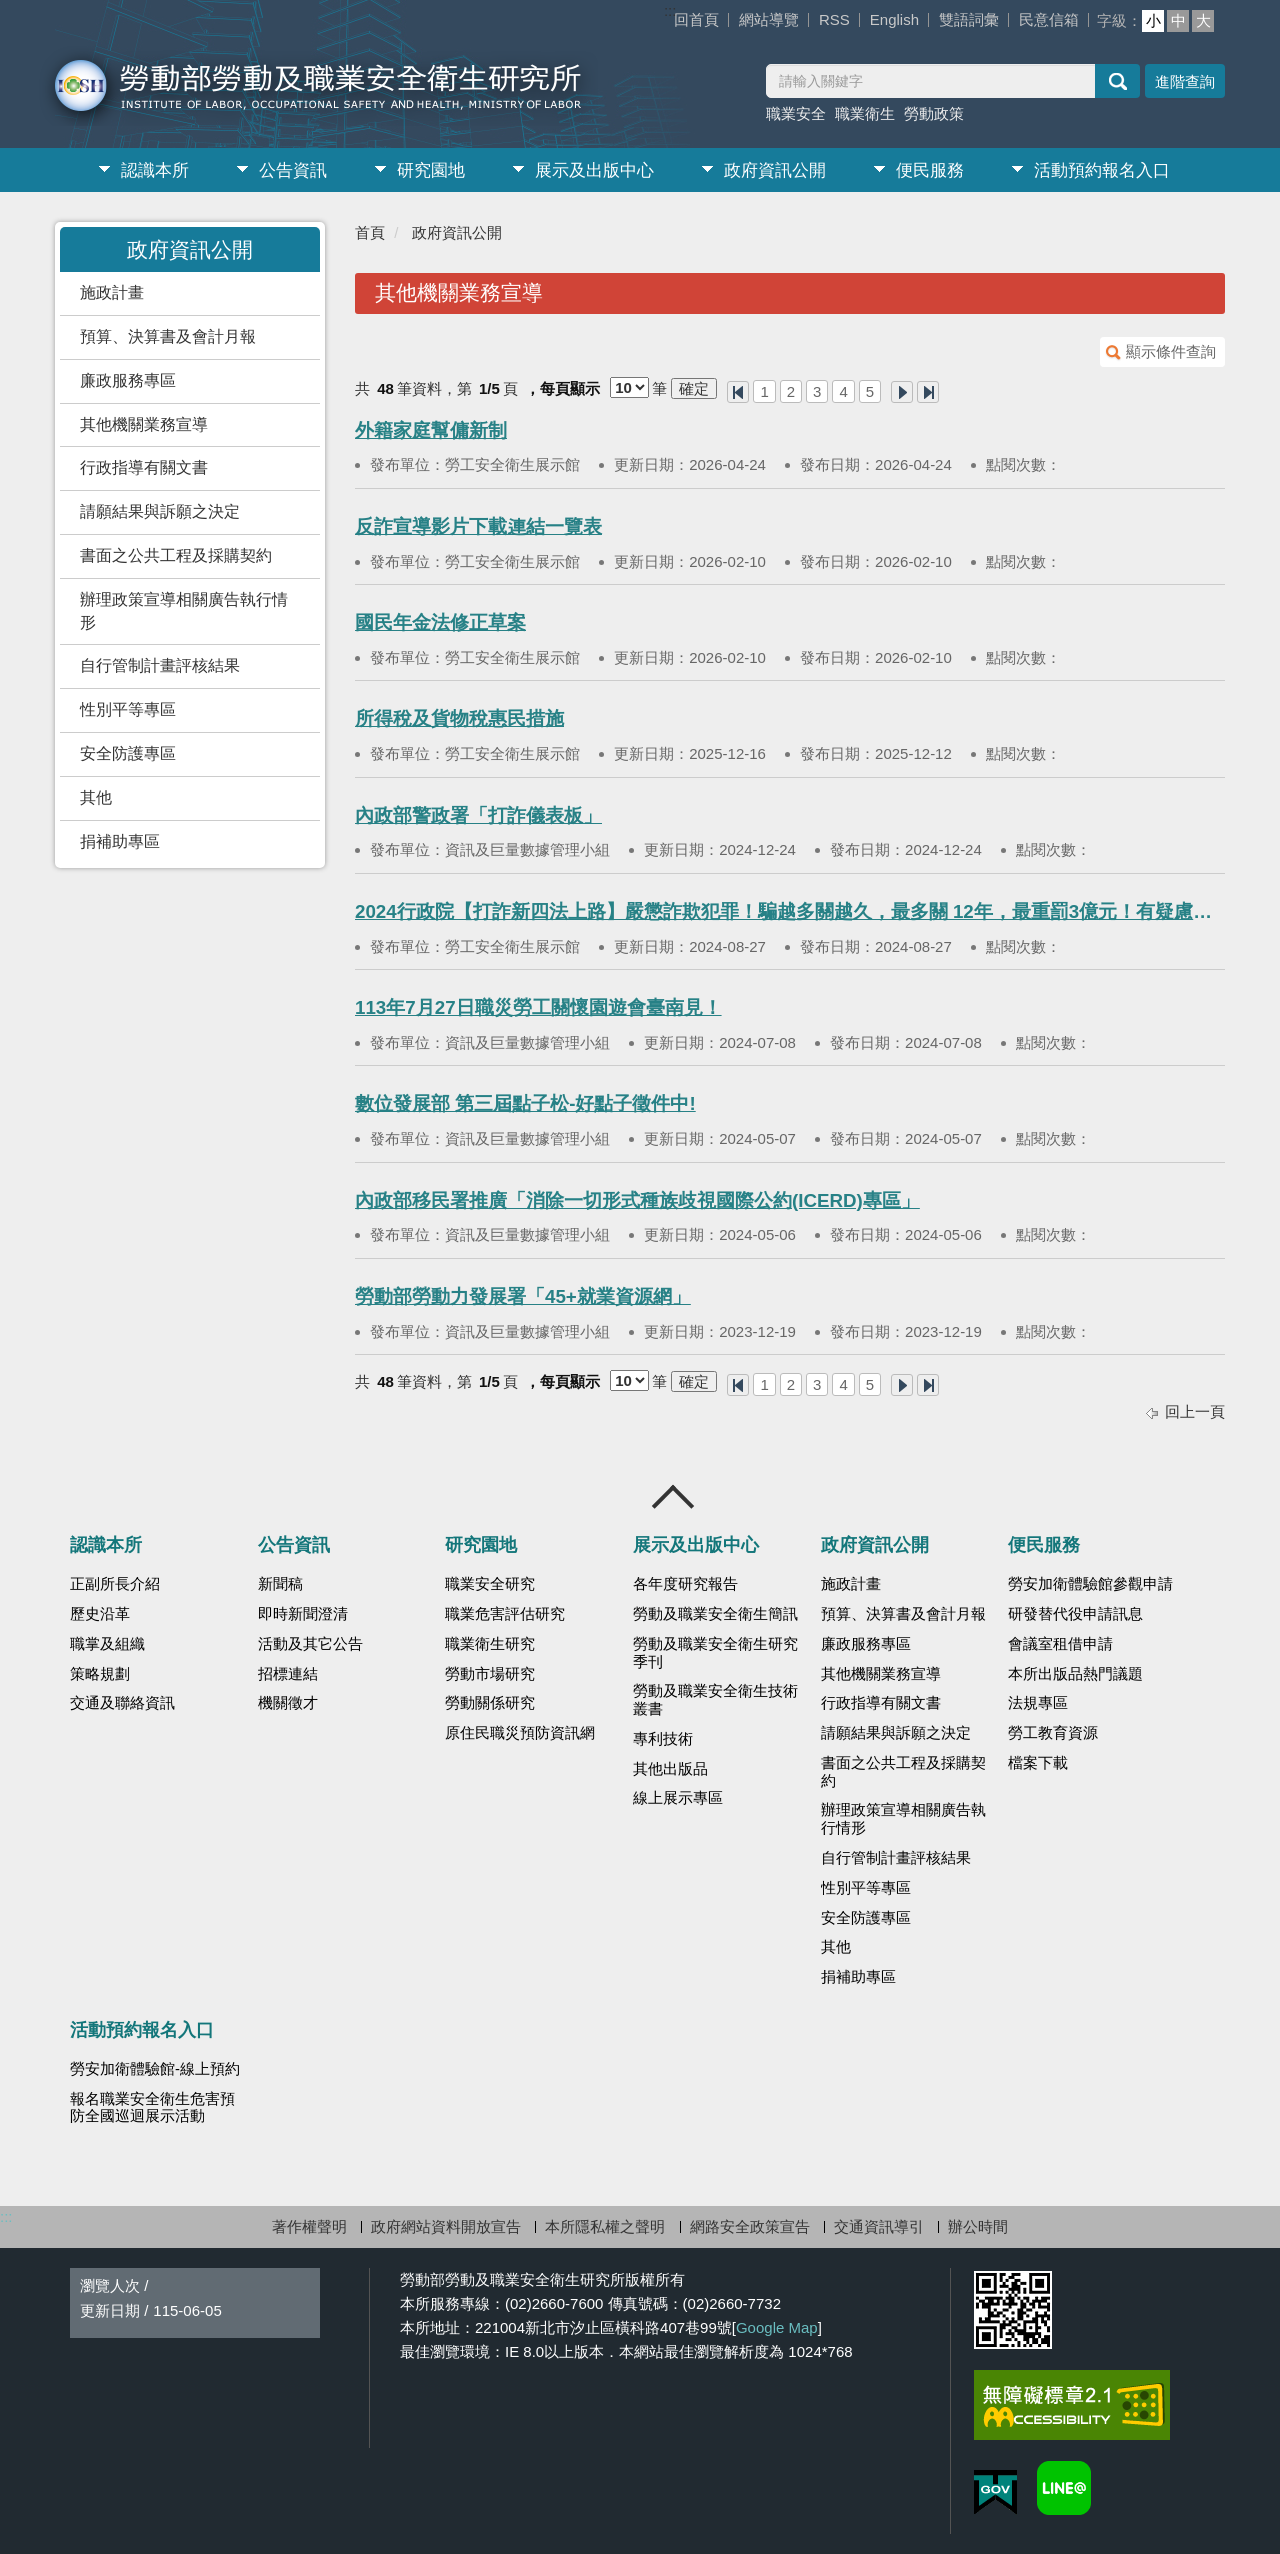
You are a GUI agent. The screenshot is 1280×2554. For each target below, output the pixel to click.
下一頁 (902, 392)
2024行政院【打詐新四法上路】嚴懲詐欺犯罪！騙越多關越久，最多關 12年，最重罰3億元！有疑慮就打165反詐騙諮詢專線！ (790, 911)
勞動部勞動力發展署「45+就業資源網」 (523, 1296)
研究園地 (431, 170)
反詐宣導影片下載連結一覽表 (478, 526)
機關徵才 (288, 1703)
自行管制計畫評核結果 (160, 665)
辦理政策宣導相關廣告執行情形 (184, 611)
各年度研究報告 (685, 1584)
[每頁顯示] (629, 387)
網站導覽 (769, 19)
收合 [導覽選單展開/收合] (674, 1497)
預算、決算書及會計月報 (168, 336)
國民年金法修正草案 (440, 622)
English (894, 19)
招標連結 (288, 1674)
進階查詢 (1185, 81)
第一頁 (738, 392)
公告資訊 (293, 170)
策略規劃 (100, 1674)
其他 (96, 797)
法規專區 (1038, 1703)
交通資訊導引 (879, 2226)
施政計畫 (112, 292)
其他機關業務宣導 (144, 424)
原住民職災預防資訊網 (520, 1733)
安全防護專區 (128, 753)
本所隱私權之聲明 (605, 2226)
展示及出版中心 (594, 170)
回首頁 (696, 19)
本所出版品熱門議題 (1075, 1674)
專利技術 (663, 1739)
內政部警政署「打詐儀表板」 (478, 815)
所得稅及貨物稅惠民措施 (459, 718)
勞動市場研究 (490, 1674)
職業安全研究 (490, 1584)
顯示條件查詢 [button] (1171, 351)
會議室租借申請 (1060, 1644)
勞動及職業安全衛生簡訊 (715, 1614)
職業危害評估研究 (505, 1614)
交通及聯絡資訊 (122, 1703)
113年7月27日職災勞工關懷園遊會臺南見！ (538, 1007)
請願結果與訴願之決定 (160, 511)
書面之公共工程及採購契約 (176, 555)
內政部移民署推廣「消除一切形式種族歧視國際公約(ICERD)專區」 (637, 1200)
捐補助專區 (120, 841)
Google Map (777, 2327)
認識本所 (155, 170)
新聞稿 (280, 1584)
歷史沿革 (100, 1614)
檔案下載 (1038, 1763)
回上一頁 (1195, 1411)
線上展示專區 (678, 1798)
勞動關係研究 (490, 1703)
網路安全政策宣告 (750, 2226)
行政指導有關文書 (144, 467)
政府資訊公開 (775, 170)
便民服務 (930, 170)
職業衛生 (865, 113)
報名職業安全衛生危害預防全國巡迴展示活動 (152, 2108)
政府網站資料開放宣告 (446, 2226)
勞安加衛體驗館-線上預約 (155, 2069)
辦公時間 (978, 2226)
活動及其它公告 (310, 1644)
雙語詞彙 (969, 19)
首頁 (370, 232)
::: (670, 10)
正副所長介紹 (115, 1584)
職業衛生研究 (490, 1644)
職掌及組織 (107, 1644)
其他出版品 (670, 1769)
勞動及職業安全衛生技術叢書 (715, 1700)
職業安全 (796, 113)
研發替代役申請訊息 (1075, 1614)
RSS (834, 19)
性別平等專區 (128, 709)
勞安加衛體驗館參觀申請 (1090, 1584)
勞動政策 (934, 113)
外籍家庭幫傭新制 (431, 430)
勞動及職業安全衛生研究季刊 (715, 1653)
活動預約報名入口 (1102, 170)
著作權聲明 (309, 2226)
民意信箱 (1049, 19)
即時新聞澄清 (303, 1614)
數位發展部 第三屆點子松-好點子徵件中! (525, 1103)
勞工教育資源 (1053, 1733)
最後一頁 (928, 392)
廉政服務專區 (128, 380)
